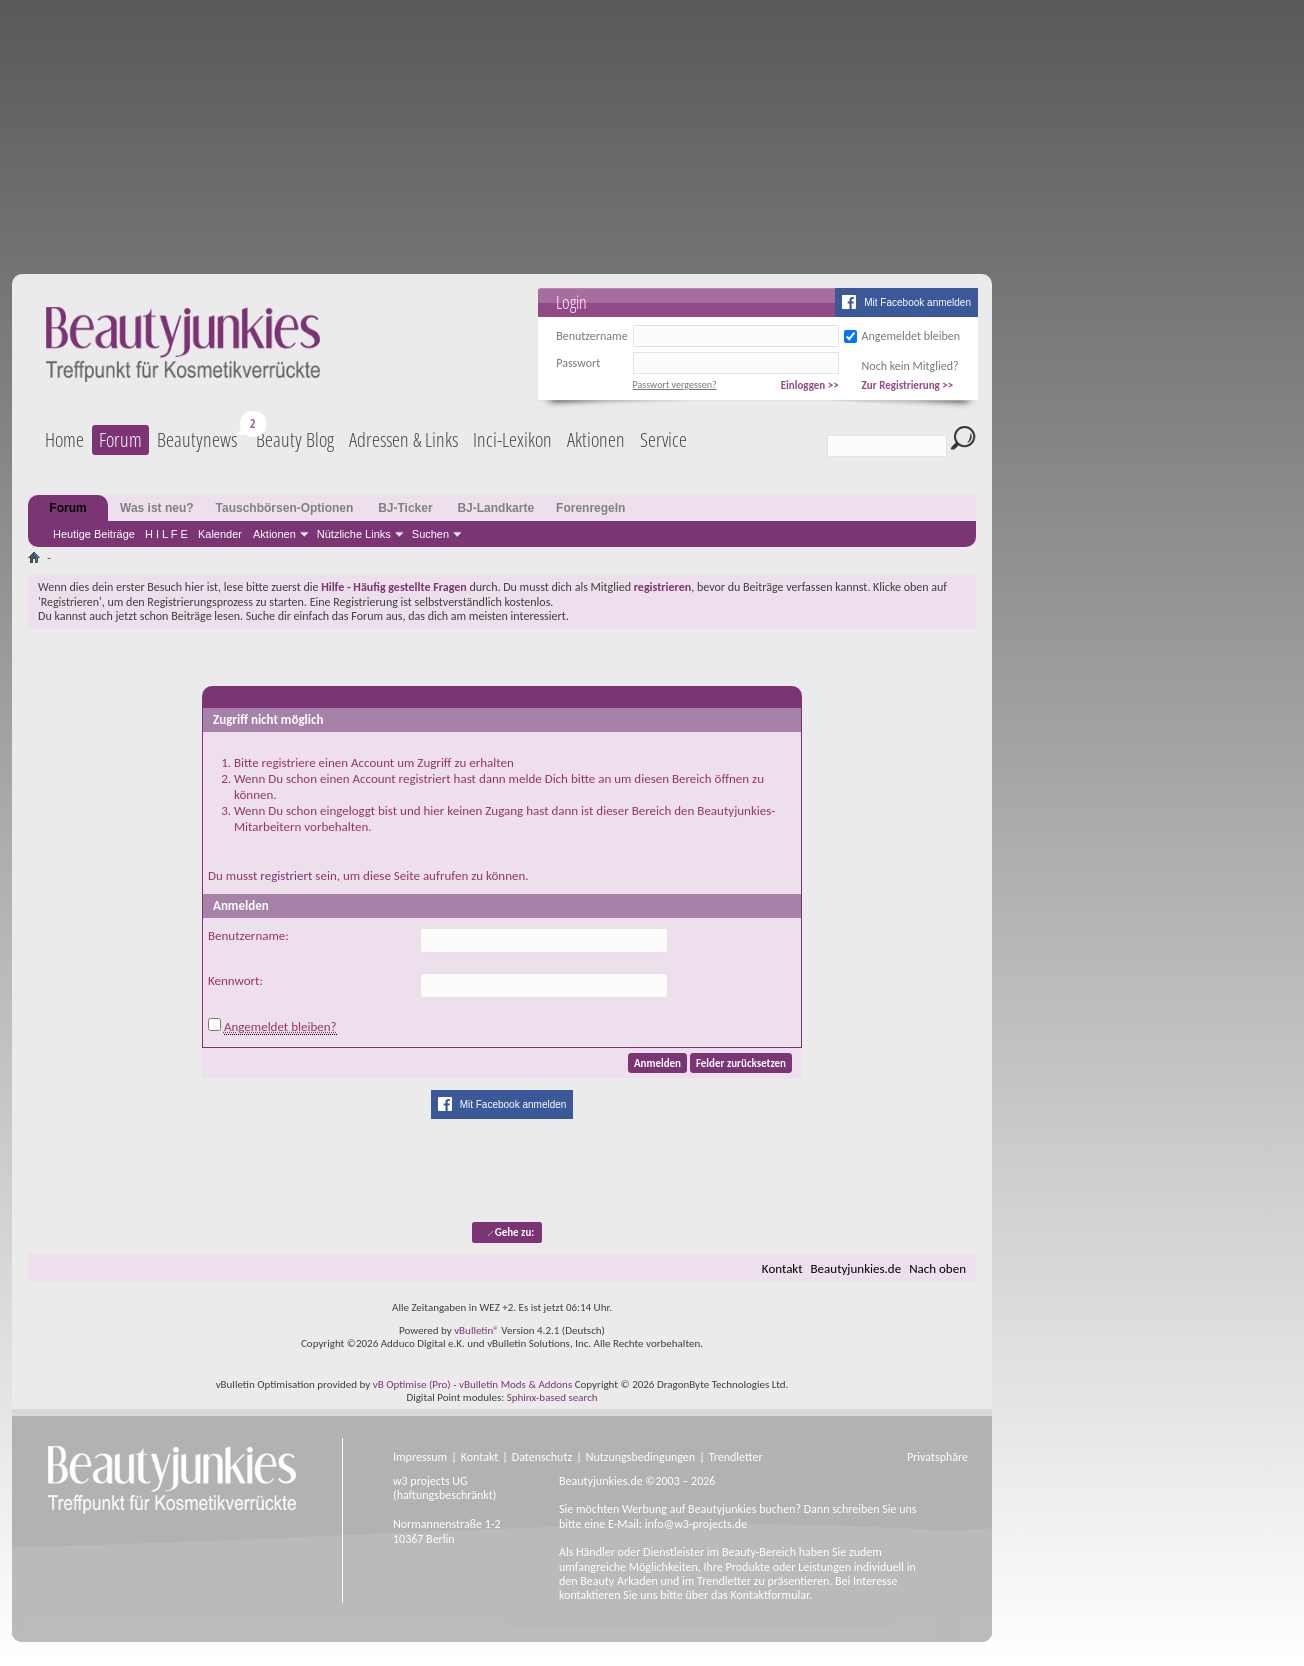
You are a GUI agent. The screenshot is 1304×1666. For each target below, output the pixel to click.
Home (64, 439)
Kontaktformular (769, 1595)
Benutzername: (248, 935)
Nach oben (937, 1268)
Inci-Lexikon (512, 439)
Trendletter (736, 1457)
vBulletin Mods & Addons (515, 1384)
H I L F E (166, 534)
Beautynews (197, 439)
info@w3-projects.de (696, 1524)
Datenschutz (542, 1457)
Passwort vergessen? (675, 384)
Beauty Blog (295, 439)
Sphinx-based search (552, 1397)
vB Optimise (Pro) (412, 1384)
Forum (120, 439)
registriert (286, 875)
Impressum (420, 1457)
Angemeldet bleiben (911, 336)
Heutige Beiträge (94, 534)
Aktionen (274, 534)
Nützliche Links (354, 534)
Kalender (220, 534)
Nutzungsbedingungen (640, 1457)
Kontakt (782, 1268)
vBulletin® (476, 1330)
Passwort (578, 363)
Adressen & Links (403, 439)
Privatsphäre (937, 1457)
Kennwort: (235, 980)
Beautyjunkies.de (856, 1268)
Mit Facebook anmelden (917, 302)
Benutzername (591, 336)
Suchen (430, 534)
